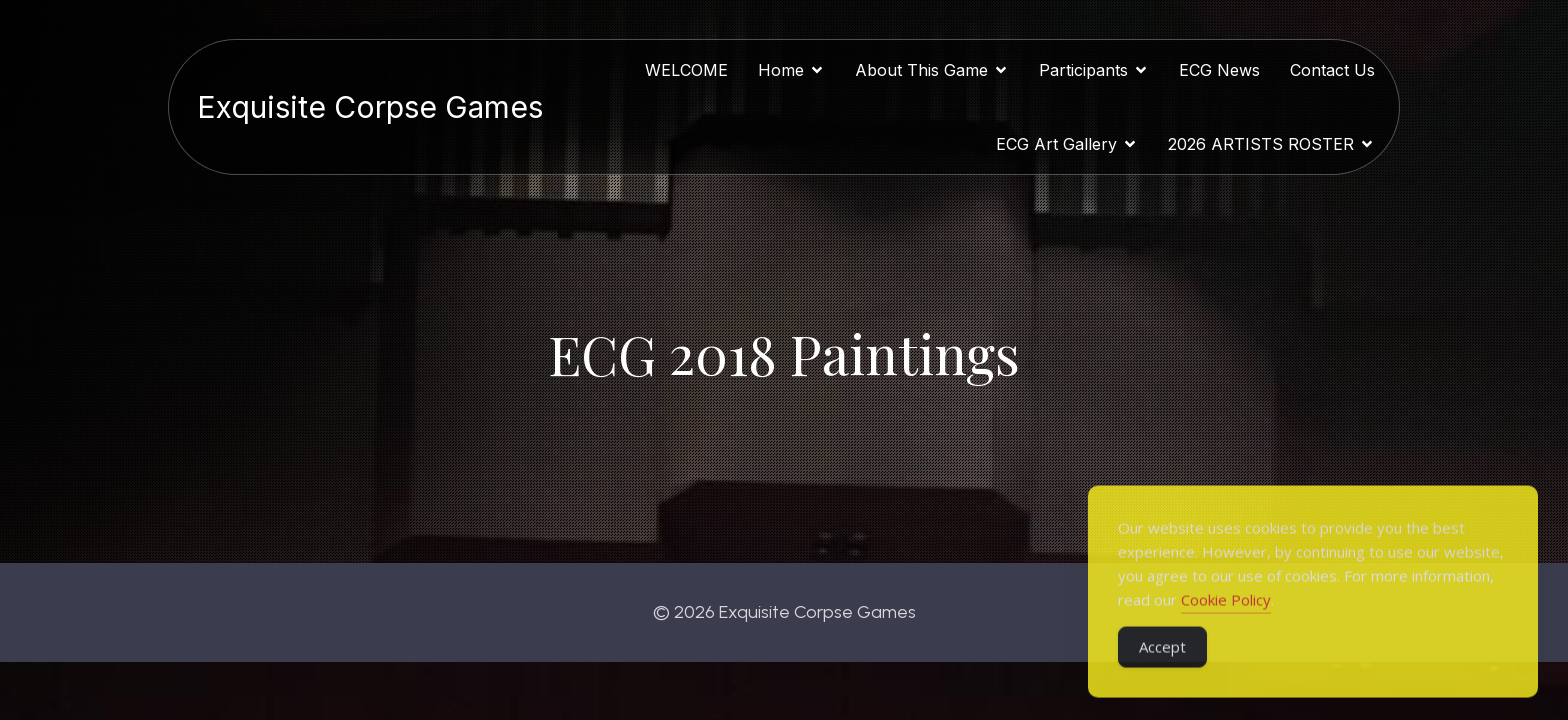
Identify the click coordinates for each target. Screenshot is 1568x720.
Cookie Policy (1226, 621)
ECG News (1219, 71)
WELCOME (686, 71)
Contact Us (1332, 71)
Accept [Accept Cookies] (1162, 668)
